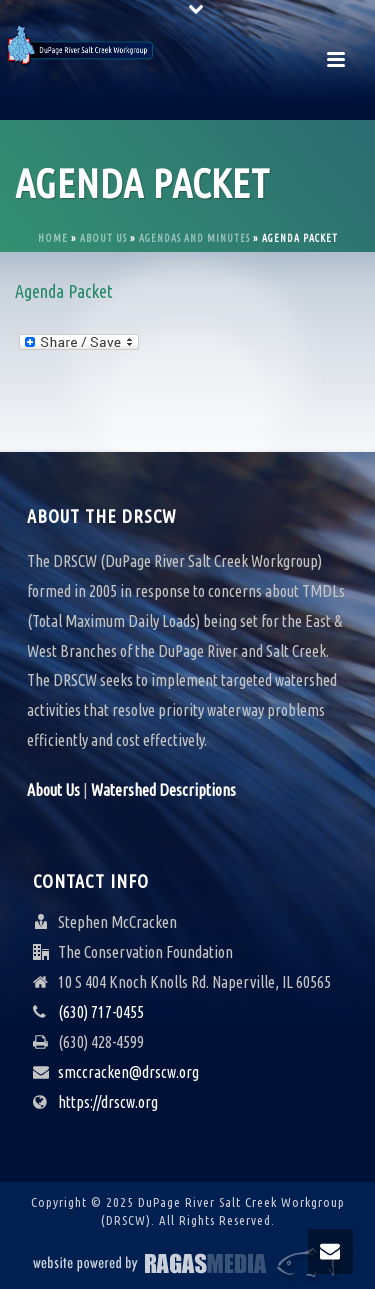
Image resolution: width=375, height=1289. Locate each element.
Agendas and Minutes (194, 238)
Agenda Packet (64, 291)
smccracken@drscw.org (128, 1072)
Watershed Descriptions (163, 790)
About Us (103, 238)
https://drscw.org (108, 1102)
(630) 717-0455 (101, 1012)
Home (53, 238)
